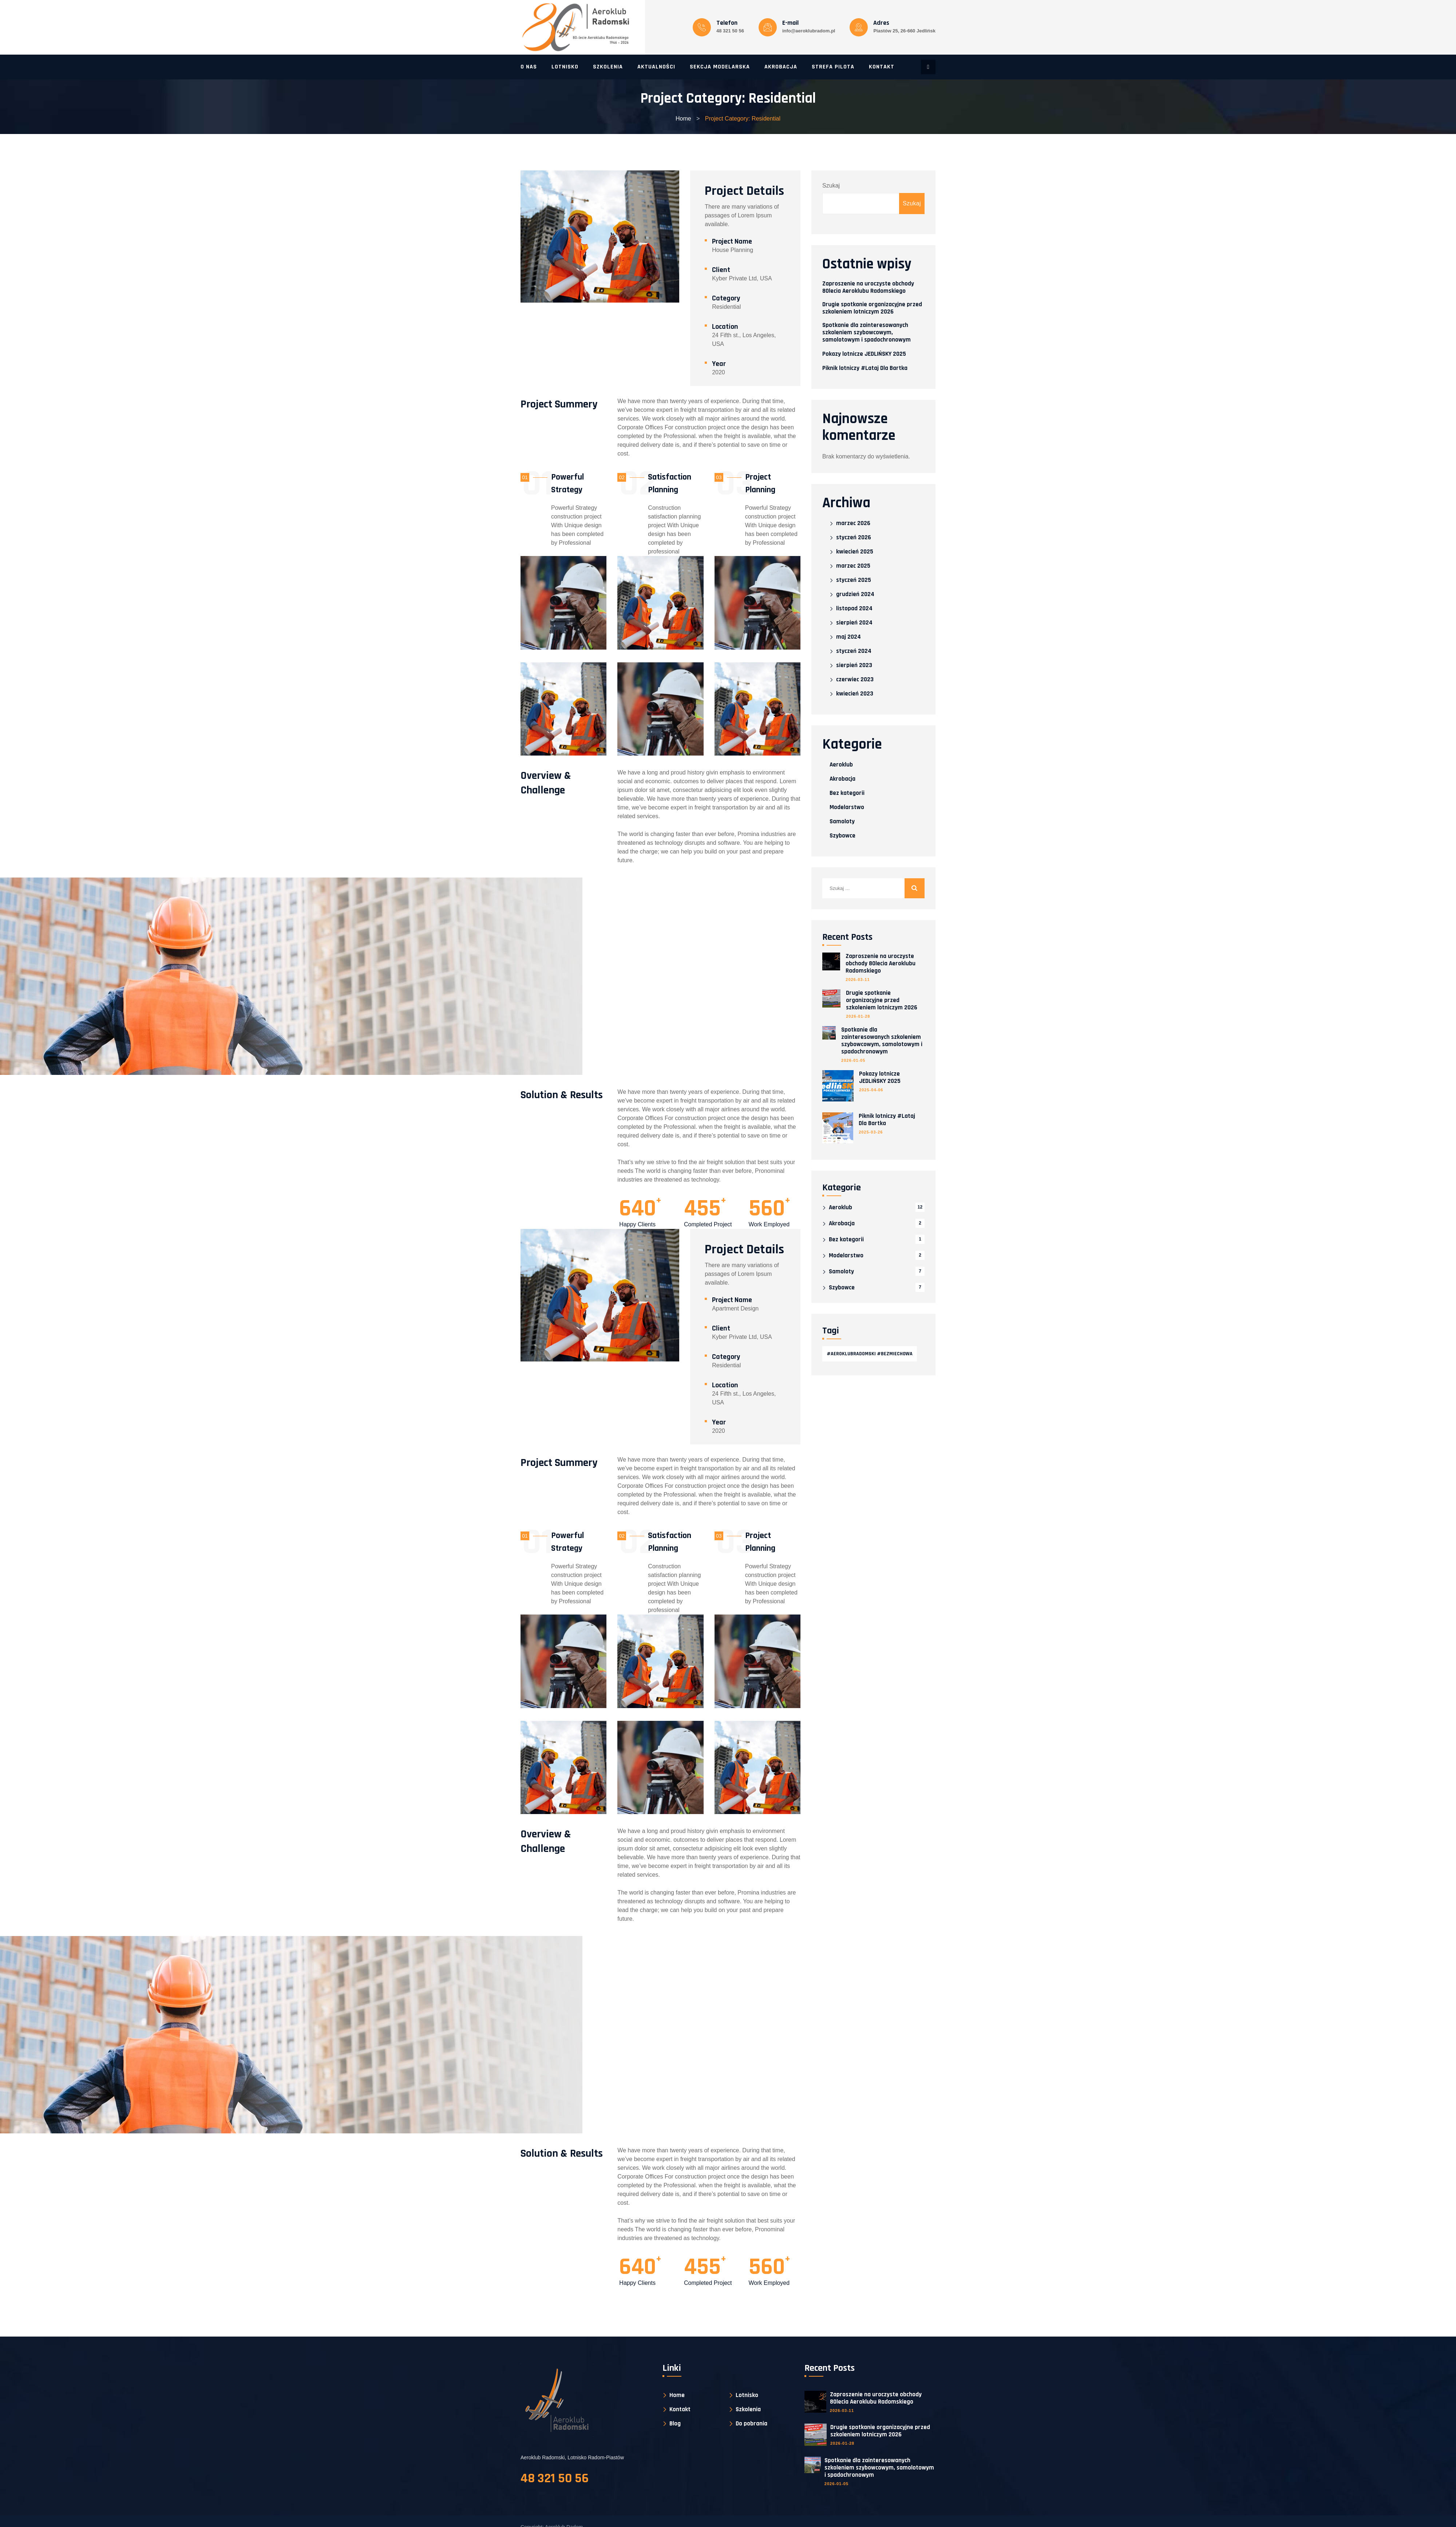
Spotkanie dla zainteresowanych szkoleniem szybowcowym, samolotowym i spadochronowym (866, 332)
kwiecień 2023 (854, 694)
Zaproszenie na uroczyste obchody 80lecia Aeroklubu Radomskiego (868, 287)
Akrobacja (780, 67)
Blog (675, 2424)
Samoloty (842, 821)
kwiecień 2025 (854, 552)
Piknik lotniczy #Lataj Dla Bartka (864, 368)
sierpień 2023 (854, 665)
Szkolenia (608, 67)
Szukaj (831, 185)
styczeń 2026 (853, 537)
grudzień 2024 (855, 594)
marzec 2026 (853, 523)
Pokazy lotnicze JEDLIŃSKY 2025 (864, 354)
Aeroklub (841, 764)
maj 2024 (848, 637)
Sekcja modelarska (720, 67)
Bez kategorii (847, 793)
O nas (529, 67)
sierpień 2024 (854, 623)
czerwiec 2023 (855, 679)
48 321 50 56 (730, 30)
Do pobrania (751, 2424)
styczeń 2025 (853, 580)
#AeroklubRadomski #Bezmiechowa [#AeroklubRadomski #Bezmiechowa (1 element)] (870, 1354)
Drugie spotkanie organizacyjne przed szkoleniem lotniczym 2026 (872, 308)
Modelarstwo (847, 807)
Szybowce (842, 835)
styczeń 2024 (853, 651)
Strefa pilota (833, 67)
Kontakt (881, 67)
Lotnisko (564, 67)
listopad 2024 (854, 608)
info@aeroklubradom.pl (808, 30)
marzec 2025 (853, 566)
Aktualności (656, 67)
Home (683, 118)
